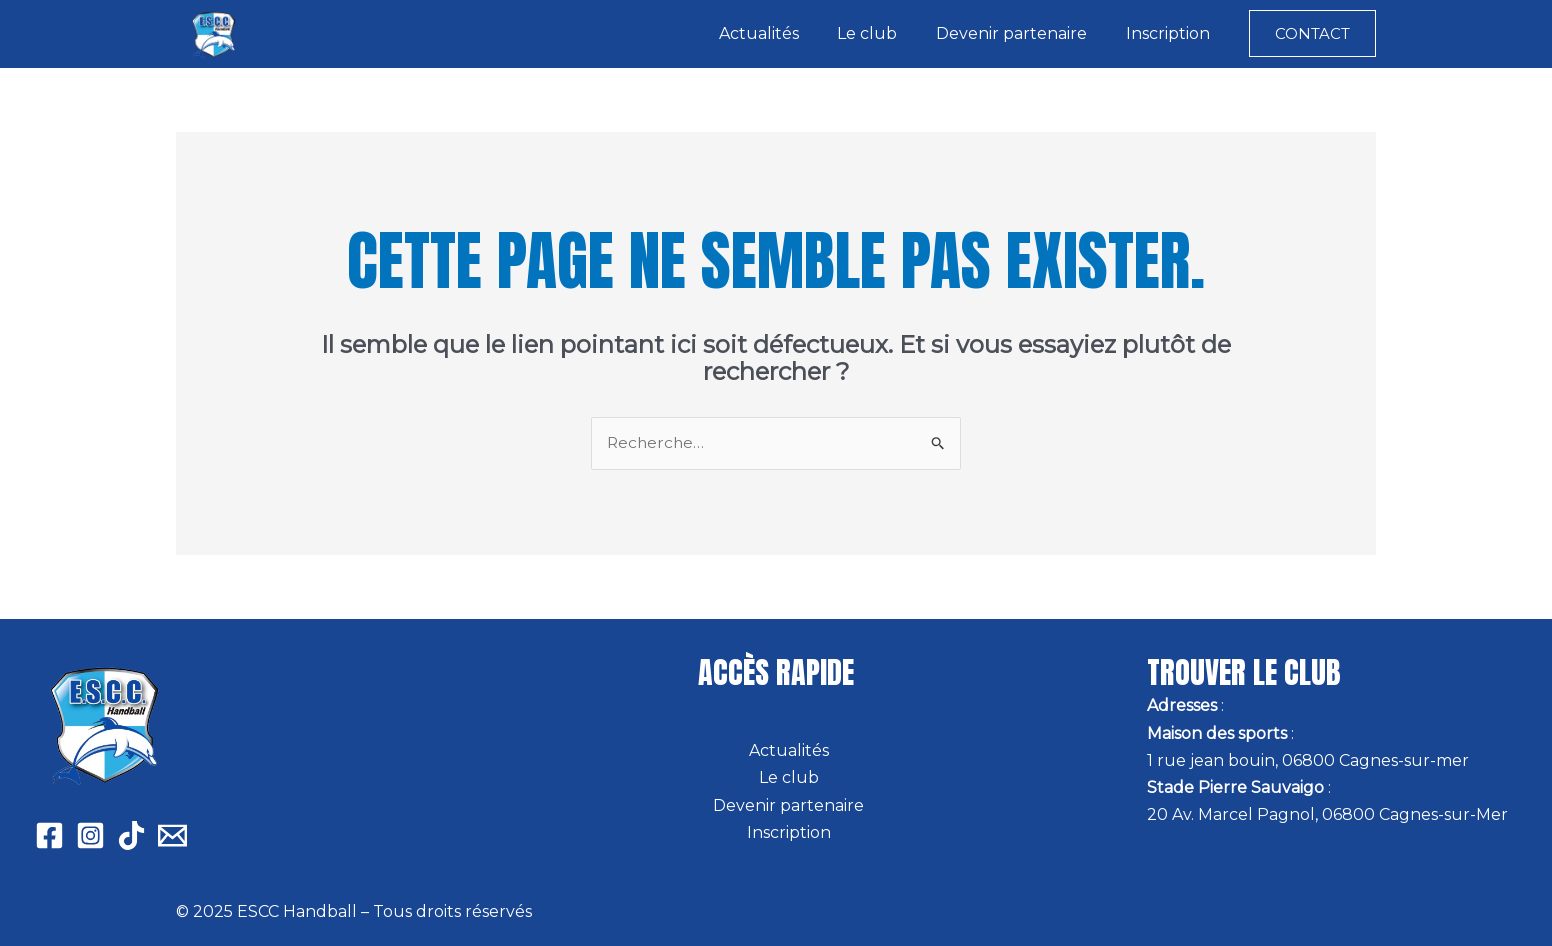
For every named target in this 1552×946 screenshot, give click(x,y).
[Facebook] (49, 835)
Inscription (1171, 33)
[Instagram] (90, 835)
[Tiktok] (131, 835)
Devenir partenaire (1021, 33)
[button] (1312, 33)
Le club (884, 33)
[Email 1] (172, 835)
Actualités (782, 33)
